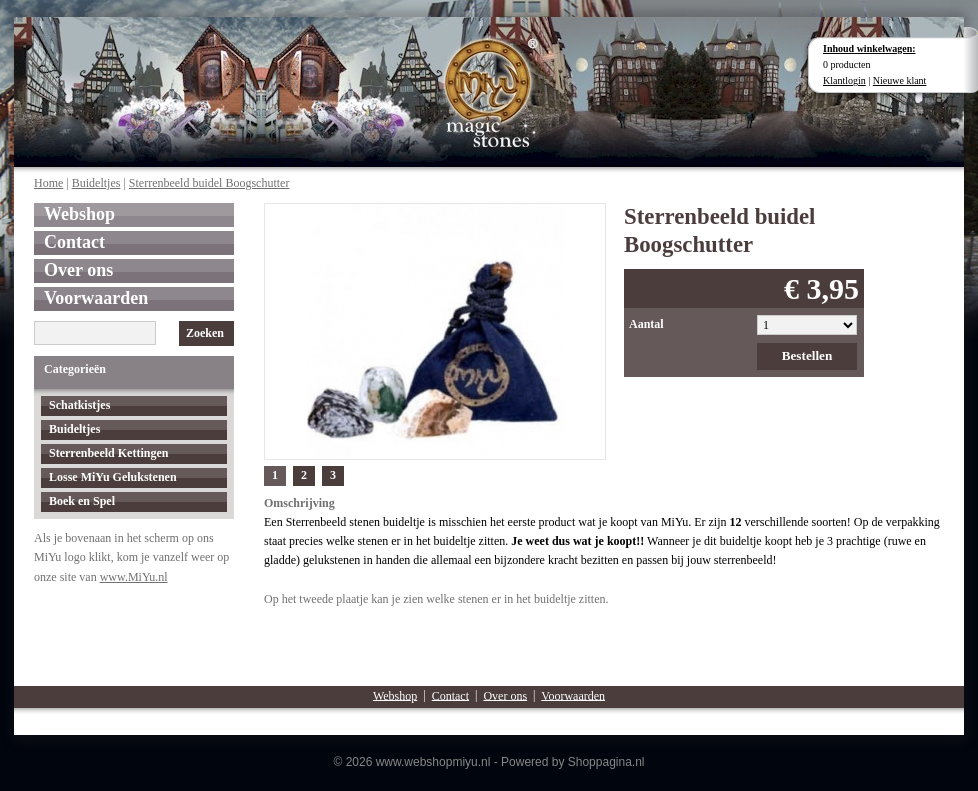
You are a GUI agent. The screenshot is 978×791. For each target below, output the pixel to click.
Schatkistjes (79, 405)
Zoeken (205, 333)
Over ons (78, 270)
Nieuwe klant (900, 80)
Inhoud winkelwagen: (869, 48)
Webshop (79, 214)
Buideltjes (96, 183)
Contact (74, 242)
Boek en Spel (82, 501)
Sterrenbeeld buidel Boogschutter (209, 183)
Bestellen (807, 355)
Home (48, 183)
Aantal (646, 324)
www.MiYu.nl (134, 577)
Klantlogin (844, 80)
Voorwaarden (96, 298)
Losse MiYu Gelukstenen (113, 477)
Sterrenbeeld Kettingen (108, 453)
